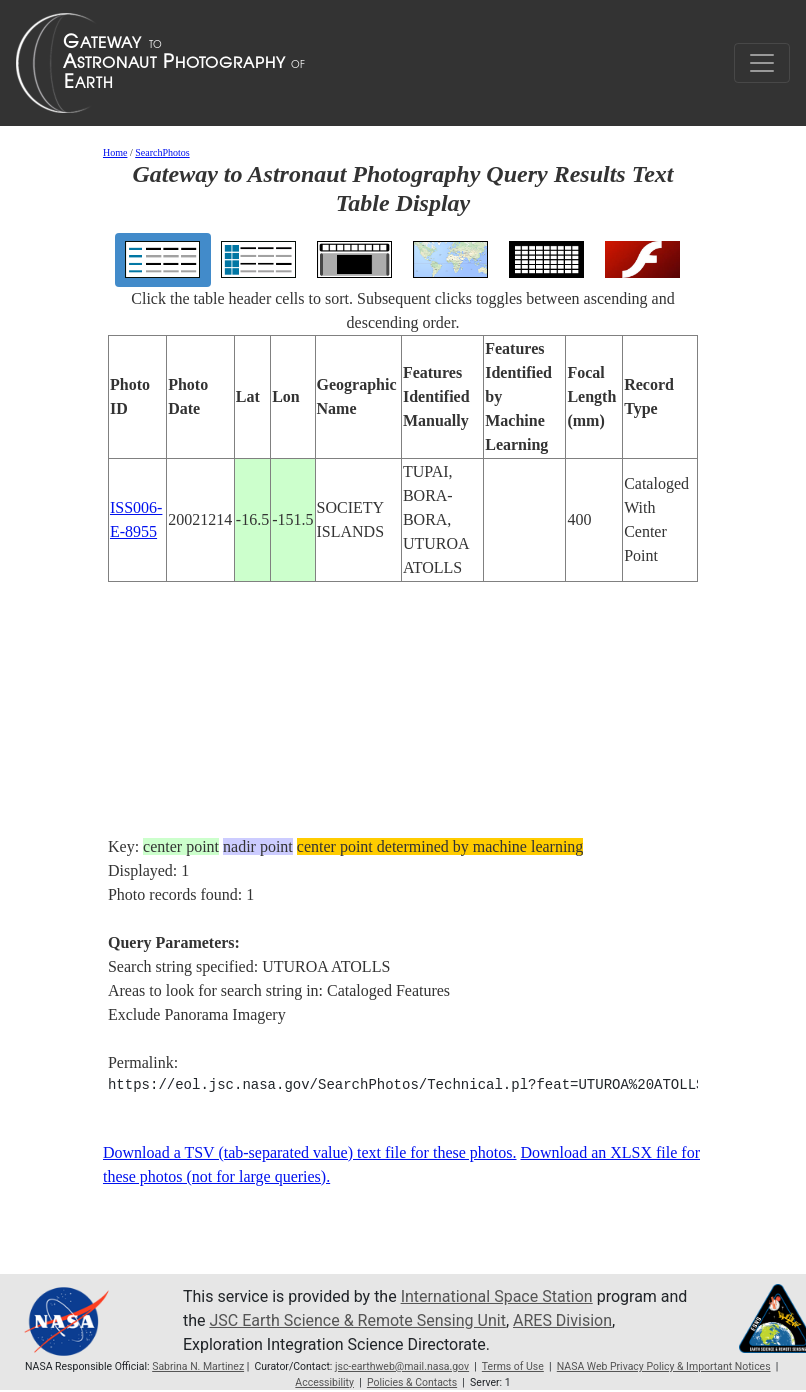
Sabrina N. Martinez (198, 1366)
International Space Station (497, 1296)
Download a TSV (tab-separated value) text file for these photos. (310, 1152)
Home (115, 152)
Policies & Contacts (412, 1382)
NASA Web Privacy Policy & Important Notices (664, 1366)
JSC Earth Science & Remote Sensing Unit (357, 1320)
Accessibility (324, 1382)
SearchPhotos (162, 152)
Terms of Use (513, 1366)
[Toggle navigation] (762, 63)
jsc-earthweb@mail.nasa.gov (402, 1366)
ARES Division (562, 1320)
